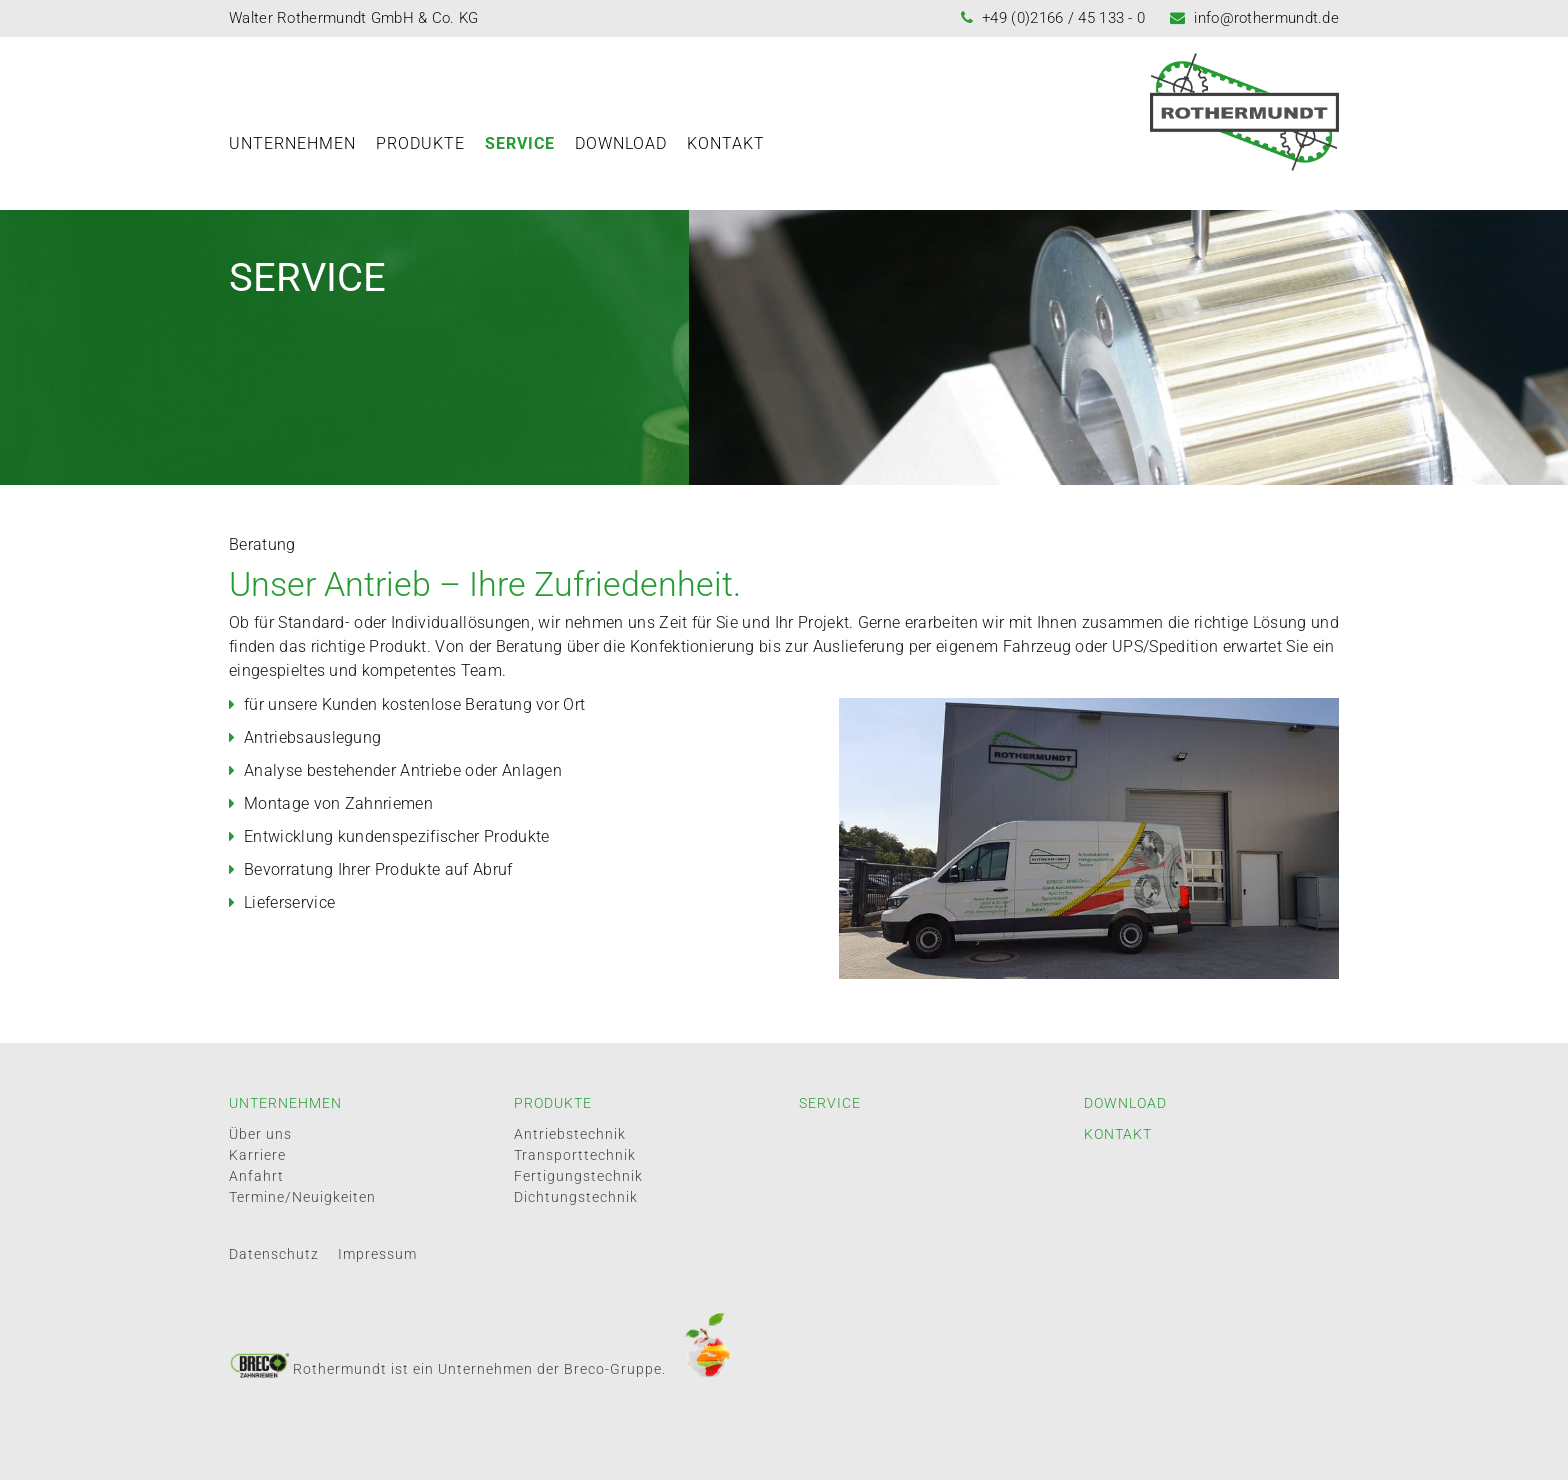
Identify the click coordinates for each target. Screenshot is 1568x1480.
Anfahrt (256, 1176)
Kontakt (726, 143)
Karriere (257, 1155)
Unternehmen (292, 143)
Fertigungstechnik (578, 1176)
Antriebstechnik (570, 1134)
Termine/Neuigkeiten (302, 1197)
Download (621, 143)
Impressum (377, 1254)
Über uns (260, 1134)
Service (520, 143)
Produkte (420, 143)
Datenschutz (274, 1254)
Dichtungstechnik (576, 1197)
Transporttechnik (575, 1155)
